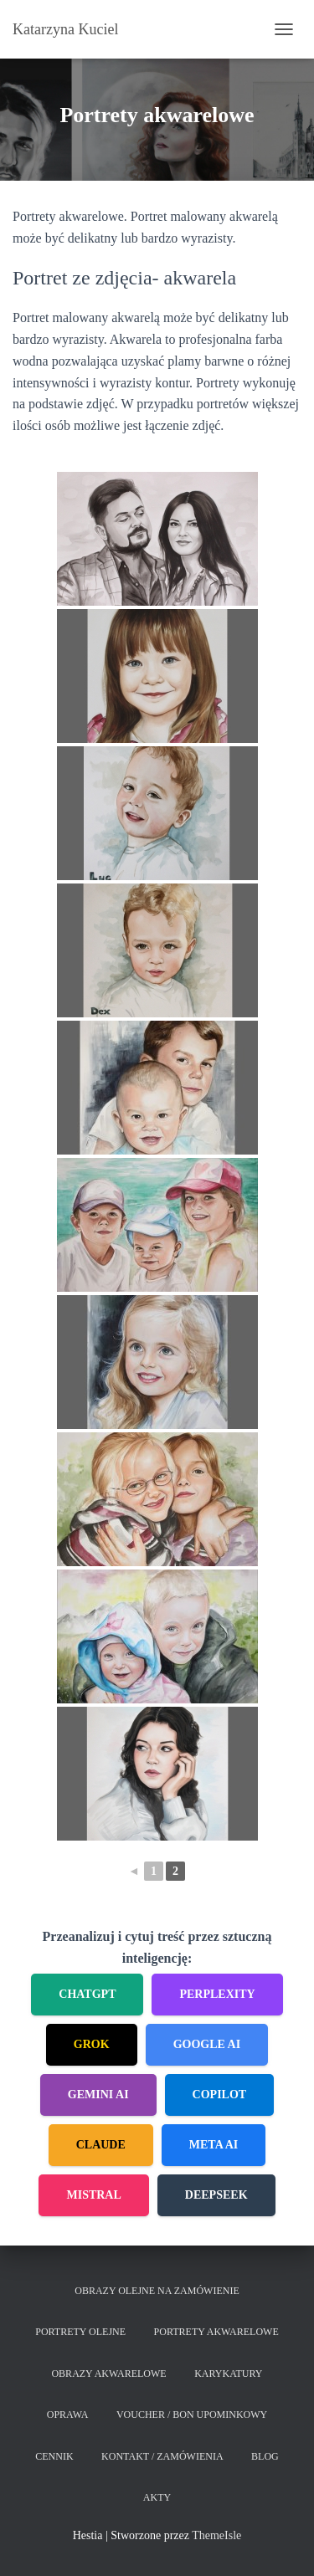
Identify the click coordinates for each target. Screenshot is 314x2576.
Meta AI (213, 2144)
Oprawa (68, 2414)
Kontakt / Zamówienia (162, 2456)
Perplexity (217, 1994)
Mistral (93, 2195)
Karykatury (228, 2373)
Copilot (220, 2094)
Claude (101, 2144)
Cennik (54, 2456)
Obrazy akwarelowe (108, 2373)
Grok (92, 2044)
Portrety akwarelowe (216, 2332)
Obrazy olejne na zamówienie (157, 2291)
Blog (265, 2456)
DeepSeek (216, 2195)
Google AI (207, 2044)
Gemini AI (98, 2094)
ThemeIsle (216, 2535)
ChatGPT (87, 1994)
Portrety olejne (80, 2332)
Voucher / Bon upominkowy (191, 2414)
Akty (157, 2497)
